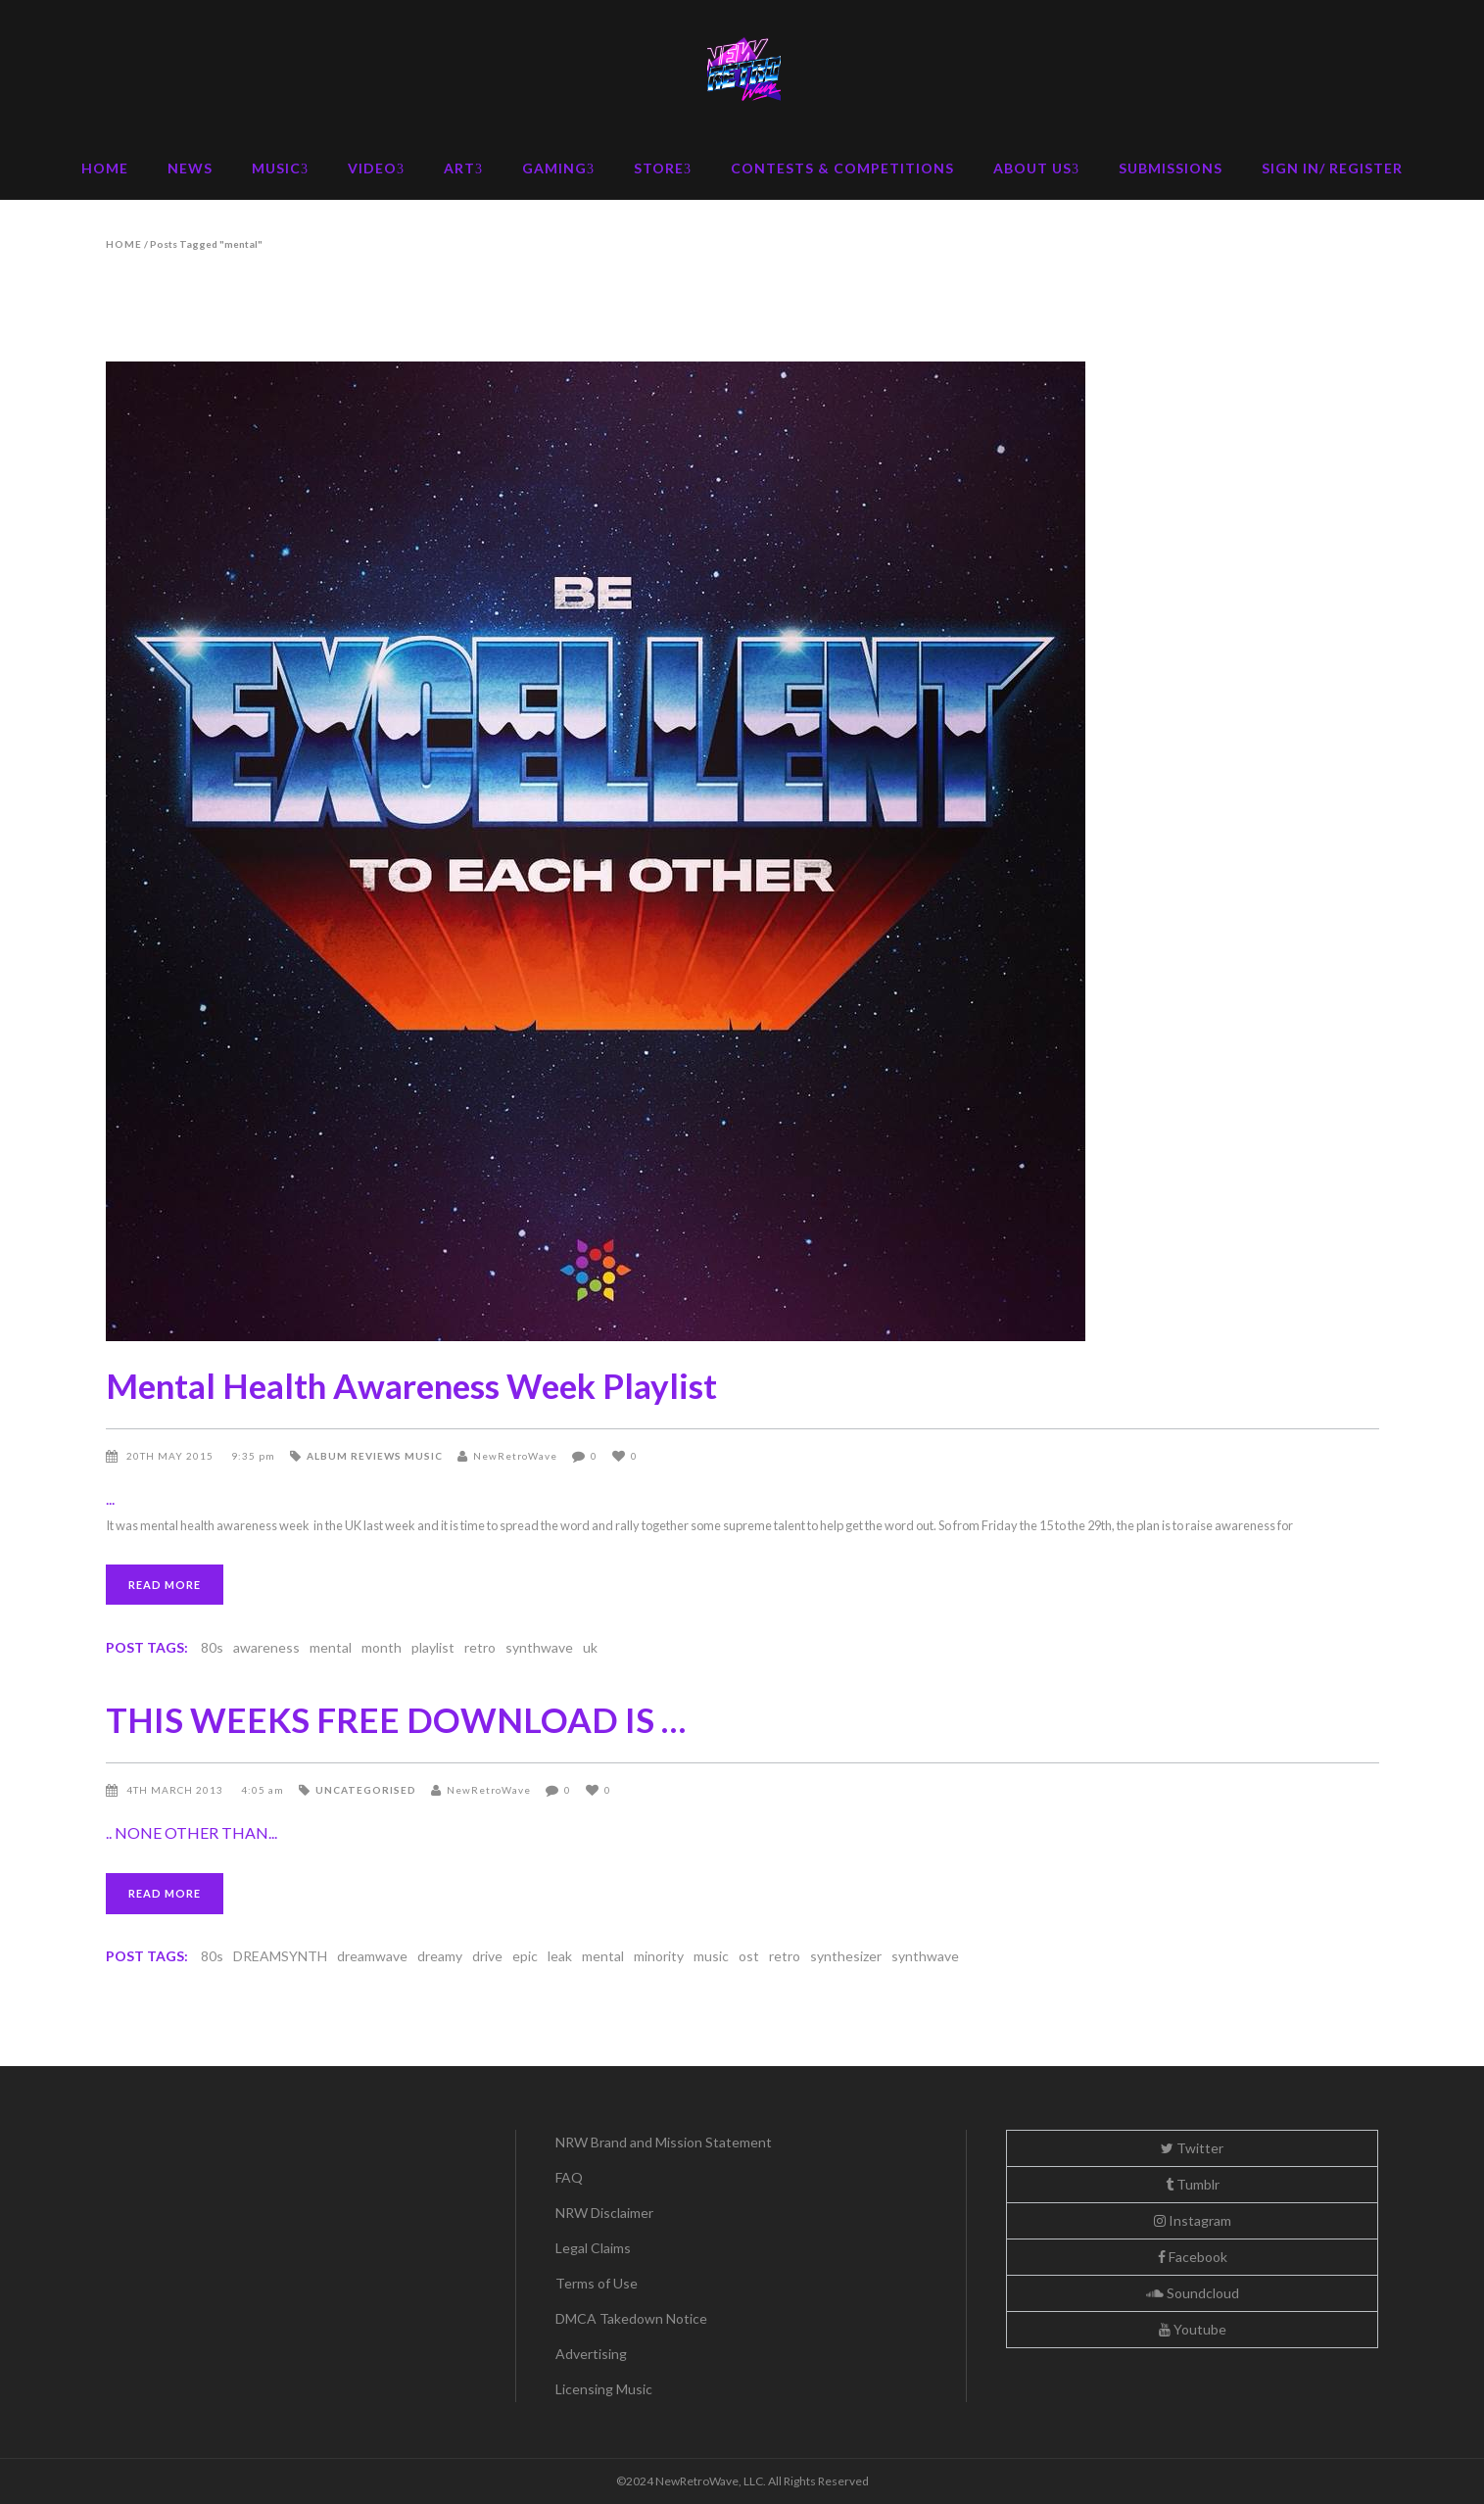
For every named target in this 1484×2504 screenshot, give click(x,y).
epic (525, 1956)
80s (212, 1647)
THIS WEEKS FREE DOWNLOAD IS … (396, 1719)
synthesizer (846, 1956)
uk (590, 1647)
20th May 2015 (171, 1456)
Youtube (1192, 2329)
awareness (266, 1647)
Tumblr (1193, 2184)
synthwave (539, 1647)
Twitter (1192, 2148)
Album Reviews (354, 1456)
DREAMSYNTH (280, 1956)
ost (749, 1956)
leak (560, 1956)
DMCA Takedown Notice (631, 2318)
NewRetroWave (515, 1456)
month (381, 1647)
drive (487, 1956)
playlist (433, 1647)
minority (659, 1956)
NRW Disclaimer (604, 2212)
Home (124, 244)
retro (480, 1647)
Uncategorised (365, 1790)
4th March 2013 (176, 1790)
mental (331, 1647)
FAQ (569, 2177)
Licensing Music (603, 2389)
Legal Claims (593, 2247)
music (711, 1956)
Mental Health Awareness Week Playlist (411, 1385)
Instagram (1192, 2220)
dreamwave (372, 1956)
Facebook (1192, 2256)
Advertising (591, 2353)
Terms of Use (596, 2283)
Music (424, 1456)
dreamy (439, 1956)
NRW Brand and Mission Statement (663, 2142)
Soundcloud (1192, 2293)
